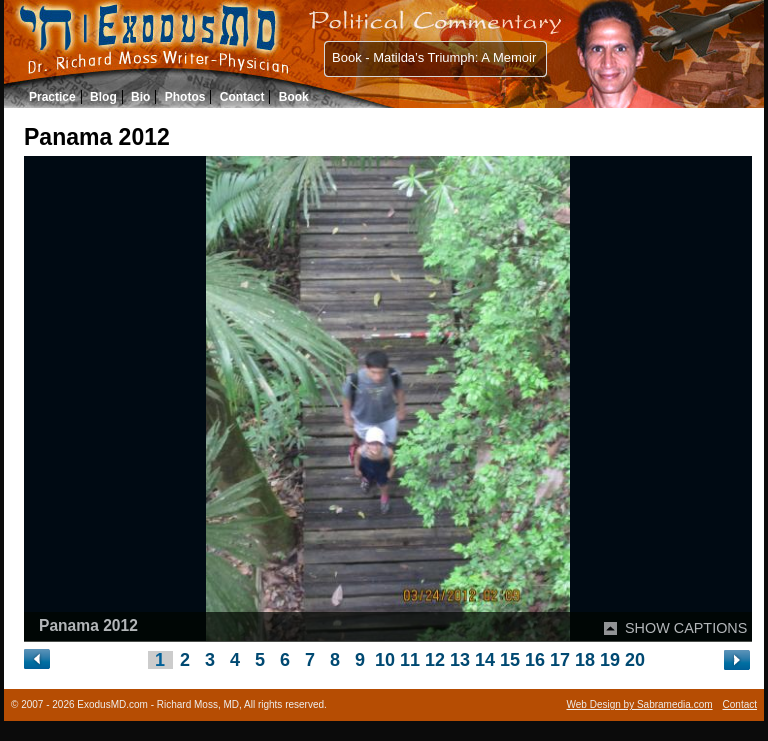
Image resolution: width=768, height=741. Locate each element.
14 (485, 660)
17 (560, 660)
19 (610, 660)
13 (460, 660)
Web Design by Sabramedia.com (640, 704)
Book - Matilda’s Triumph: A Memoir (434, 57)
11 (410, 660)
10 (385, 660)
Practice (52, 97)
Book (294, 97)
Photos (185, 97)
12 (435, 660)
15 (510, 660)
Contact (242, 97)
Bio (140, 97)
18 (585, 660)
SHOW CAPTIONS (686, 628)
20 (635, 660)
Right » (737, 660)
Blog (103, 97)
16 (535, 660)
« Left (37, 659)
